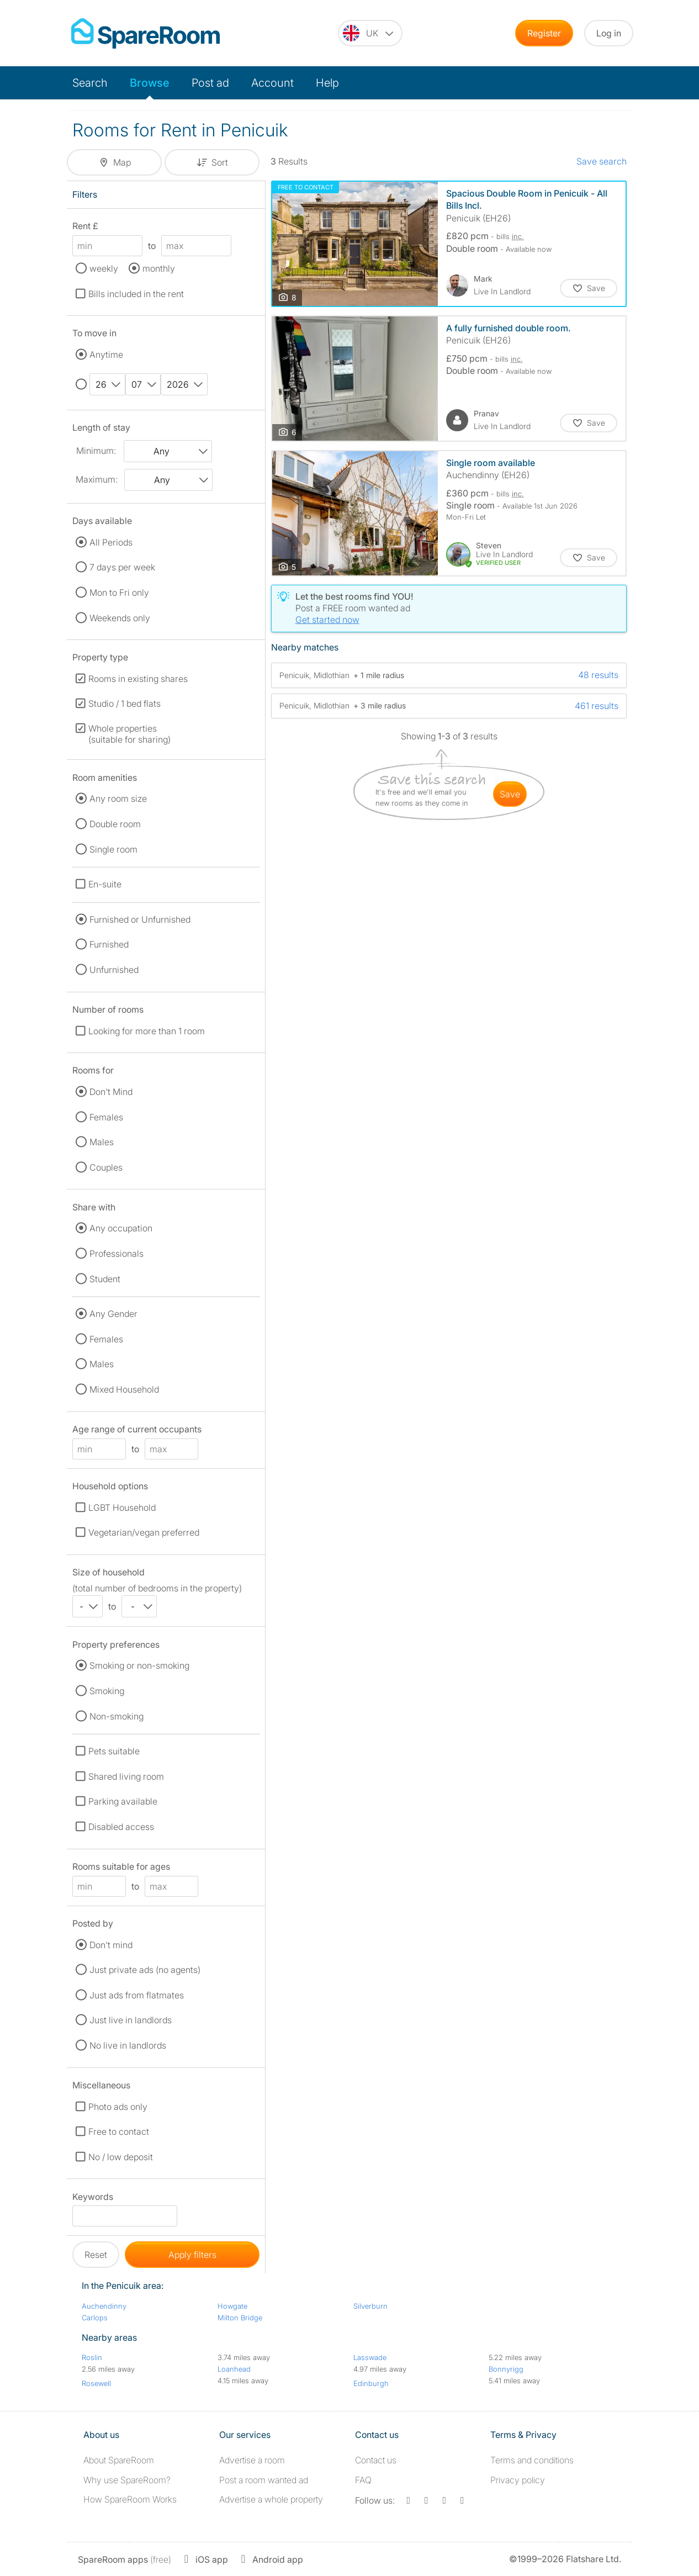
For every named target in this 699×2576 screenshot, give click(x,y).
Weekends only (119, 617)
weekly (103, 268)
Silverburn (370, 2306)
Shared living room (126, 1776)
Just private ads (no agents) (144, 1969)
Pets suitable (114, 1751)
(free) (124, 2559)
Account (272, 82)
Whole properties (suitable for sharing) (129, 734)
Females (106, 1117)
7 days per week (122, 567)
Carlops (95, 2317)
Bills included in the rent (136, 293)
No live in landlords (127, 2045)
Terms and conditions (532, 2460)
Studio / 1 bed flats (124, 703)
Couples (106, 1167)
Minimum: (96, 450)
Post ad (210, 82)
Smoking (106, 1690)
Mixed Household (124, 1389)
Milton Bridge (240, 2317)
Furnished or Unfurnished (139, 919)
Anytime (106, 354)
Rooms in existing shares (138, 678)
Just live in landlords (130, 2019)
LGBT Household (122, 1507)
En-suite (104, 884)
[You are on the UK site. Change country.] (370, 33)
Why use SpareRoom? (127, 2479)
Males (101, 1141)
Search (90, 82)
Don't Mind (111, 1091)
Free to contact (118, 2131)
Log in (608, 33)
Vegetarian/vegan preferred (143, 1532)
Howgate (232, 2306)
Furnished (109, 944)
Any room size (118, 798)
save (510, 794)
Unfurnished (114, 969)
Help (327, 82)
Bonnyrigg (506, 2369)
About (118, 2460)
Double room (115, 823)
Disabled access (121, 1826)
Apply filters (192, 2254)
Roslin (92, 2357)
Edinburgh (371, 2383)
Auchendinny (104, 2306)
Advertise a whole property (271, 2499)
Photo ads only (117, 2106)
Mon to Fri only (119, 592)
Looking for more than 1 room (146, 1030)
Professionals (116, 1253)
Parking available (122, 1801)
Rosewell (96, 2383)
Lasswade (369, 2357)
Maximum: (97, 479)
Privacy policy (517, 2479)
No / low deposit (120, 2156)
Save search (601, 161)
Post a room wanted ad (263, 2479)
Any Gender (113, 1313)
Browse (150, 82)
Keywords (92, 2198)
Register (544, 33)
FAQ (363, 2479)
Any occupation (120, 1228)
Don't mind (111, 1944)
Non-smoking (116, 1716)
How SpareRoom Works (130, 2499)
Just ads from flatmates (136, 1995)
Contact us (375, 2460)
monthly (158, 268)
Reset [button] (95, 2254)
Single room (113, 849)
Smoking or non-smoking (139, 1665)
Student (104, 1278)
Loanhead (234, 2369)
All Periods (111, 542)
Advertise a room (252, 2460)
